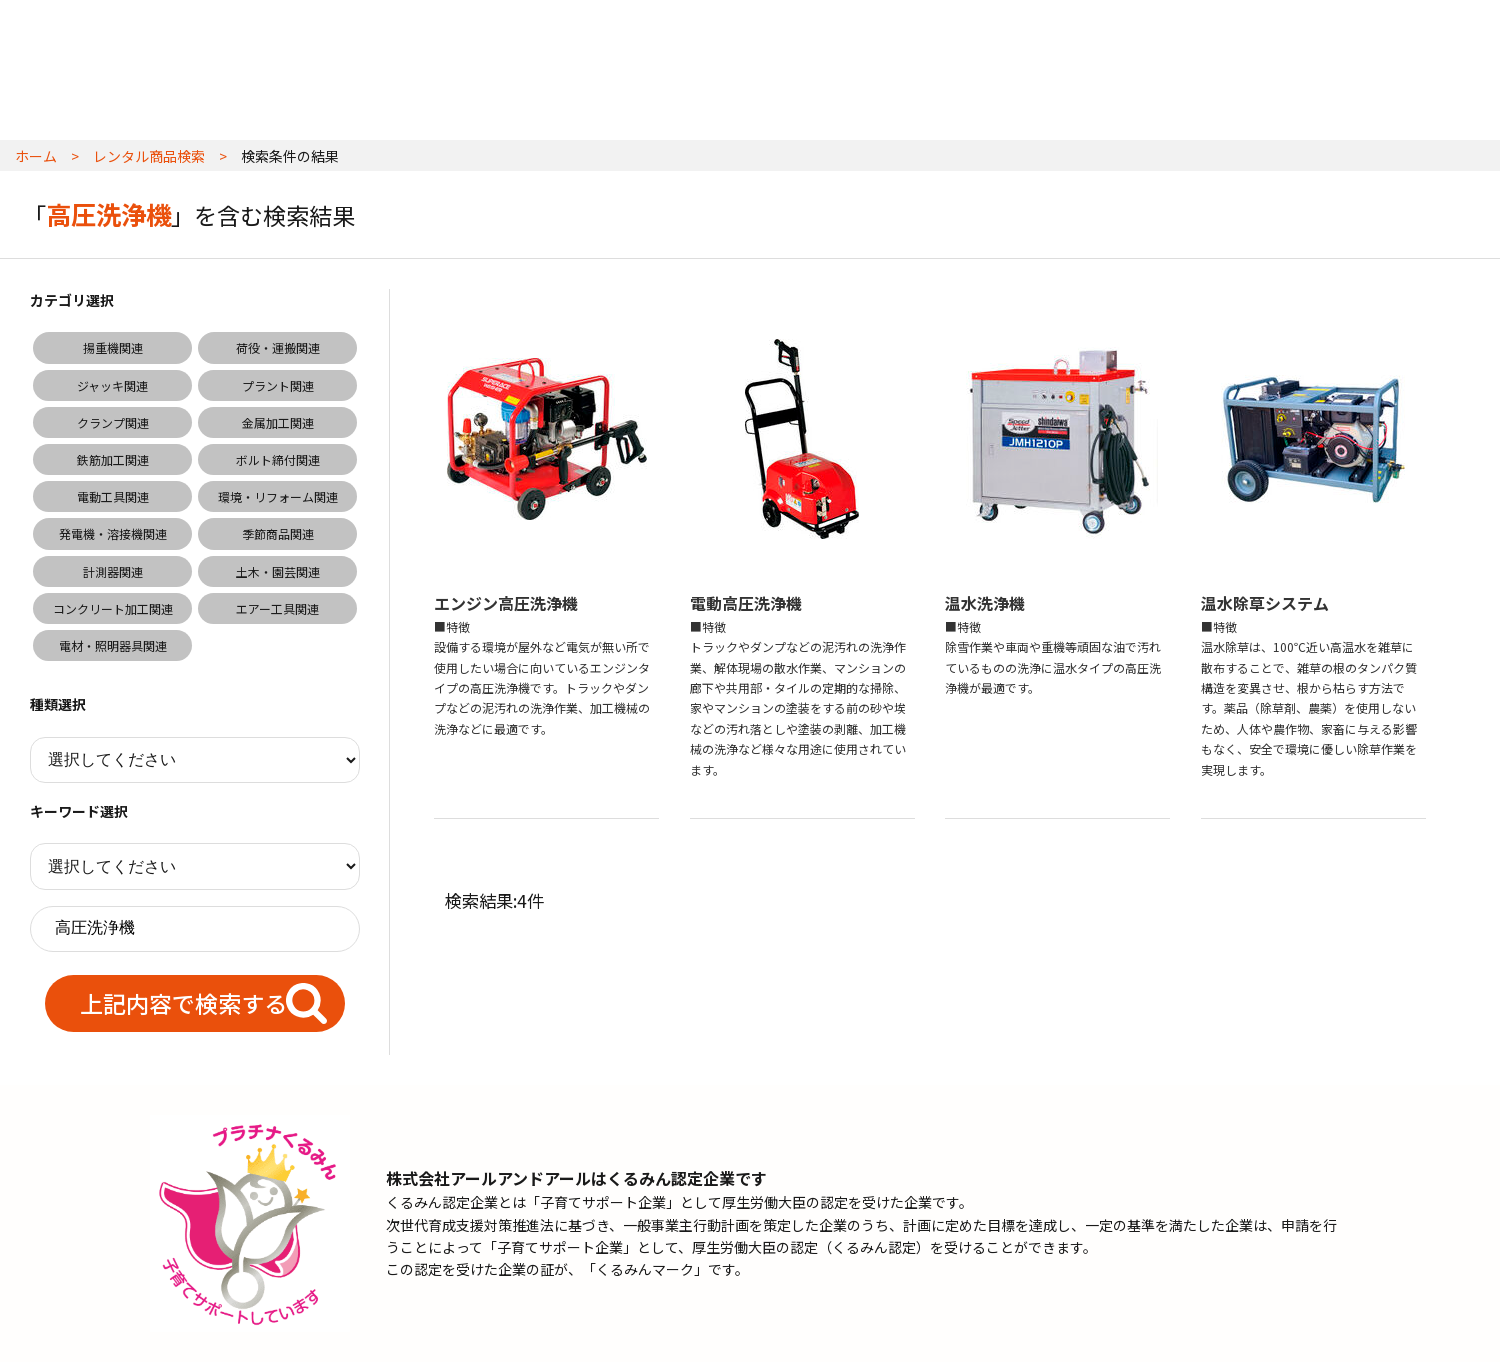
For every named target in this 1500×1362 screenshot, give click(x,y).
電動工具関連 (113, 496)
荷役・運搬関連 (278, 347)
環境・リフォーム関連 (278, 496)
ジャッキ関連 (112, 385)
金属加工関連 (278, 422)
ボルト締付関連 (278, 459)
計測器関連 (113, 571)
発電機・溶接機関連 (113, 533)
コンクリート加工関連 (113, 608)
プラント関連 (278, 385)
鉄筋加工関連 (113, 459)
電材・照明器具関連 (113, 645)
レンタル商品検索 (149, 156)
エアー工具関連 (277, 608)
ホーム (36, 156)
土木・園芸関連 (278, 571)
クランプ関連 (113, 422)
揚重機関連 (113, 347)
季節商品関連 (278, 533)
